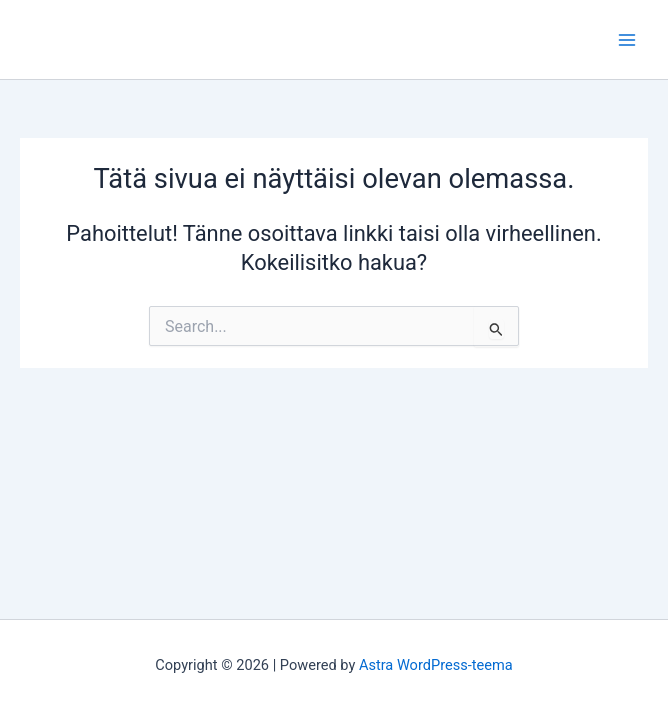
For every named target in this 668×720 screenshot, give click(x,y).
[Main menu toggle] (627, 40)
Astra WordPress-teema (436, 665)
